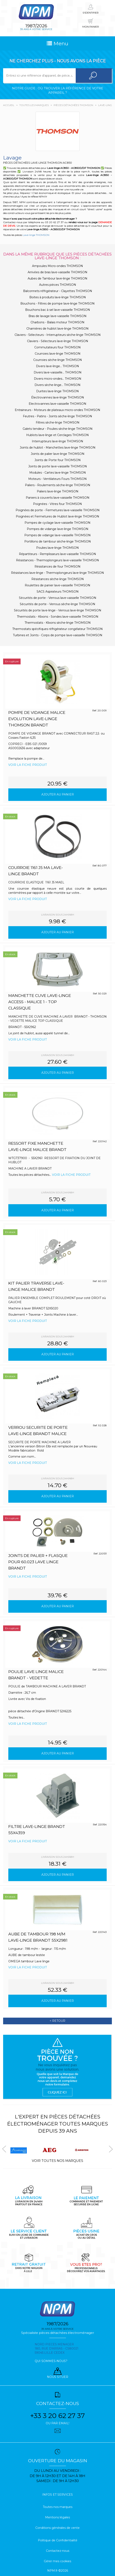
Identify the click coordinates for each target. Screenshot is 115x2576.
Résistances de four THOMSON (57, 566)
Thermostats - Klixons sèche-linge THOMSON (58, 623)
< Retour (57, 2021)
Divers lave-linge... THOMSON (57, 366)
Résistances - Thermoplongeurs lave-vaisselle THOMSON (57, 560)
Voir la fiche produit (27, 765)
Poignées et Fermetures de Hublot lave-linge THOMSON (57, 516)
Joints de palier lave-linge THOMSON (57, 454)
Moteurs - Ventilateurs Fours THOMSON (57, 479)
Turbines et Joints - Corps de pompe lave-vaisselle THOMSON (57, 635)
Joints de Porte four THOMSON (58, 460)
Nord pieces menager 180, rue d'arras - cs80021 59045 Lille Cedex (56, 2348)
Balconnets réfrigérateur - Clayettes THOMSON (57, 291)
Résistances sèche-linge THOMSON (57, 579)
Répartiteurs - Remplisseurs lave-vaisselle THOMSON (57, 554)
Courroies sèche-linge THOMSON (57, 360)
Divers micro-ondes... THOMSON (57, 379)
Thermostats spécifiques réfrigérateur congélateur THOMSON (57, 629)
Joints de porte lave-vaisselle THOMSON (57, 466)
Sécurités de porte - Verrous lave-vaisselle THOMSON (57, 598)
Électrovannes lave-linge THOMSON (57, 397)
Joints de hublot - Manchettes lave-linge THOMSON (57, 447)
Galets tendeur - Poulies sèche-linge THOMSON (58, 429)
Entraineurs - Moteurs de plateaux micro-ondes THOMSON (57, 410)
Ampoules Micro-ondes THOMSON (57, 266)
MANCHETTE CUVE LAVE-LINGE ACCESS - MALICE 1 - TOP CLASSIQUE (39, 1001)
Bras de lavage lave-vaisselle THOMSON (57, 316)
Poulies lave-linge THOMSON (57, 548)
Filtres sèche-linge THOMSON (57, 422)
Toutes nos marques (57, 2507)
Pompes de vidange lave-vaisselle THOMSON (57, 535)
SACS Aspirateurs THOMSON (58, 591)
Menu (57, 43)
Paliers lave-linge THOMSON (57, 491)
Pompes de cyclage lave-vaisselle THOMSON (57, 523)
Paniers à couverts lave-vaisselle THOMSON (57, 498)
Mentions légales (57, 2517)
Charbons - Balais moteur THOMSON (57, 322)
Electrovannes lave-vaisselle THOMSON (57, 404)
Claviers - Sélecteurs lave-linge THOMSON (57, 341)
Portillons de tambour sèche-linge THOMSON (57, 541)
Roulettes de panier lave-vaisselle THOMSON (57, 585)
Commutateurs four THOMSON (57, 347)
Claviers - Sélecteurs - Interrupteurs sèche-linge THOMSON (58, 335)
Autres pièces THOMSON (57, 285)
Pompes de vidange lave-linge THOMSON (57, 529)
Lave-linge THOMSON (36, 234)
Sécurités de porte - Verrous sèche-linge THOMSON (57, 604)
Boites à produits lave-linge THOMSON (57, 297)
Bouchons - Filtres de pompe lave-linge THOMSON (57, 303)
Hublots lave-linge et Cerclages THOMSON (57, 435)
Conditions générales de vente (57, 2528)
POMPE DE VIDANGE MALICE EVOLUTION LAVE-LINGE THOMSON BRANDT (36, 718)
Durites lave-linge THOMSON (57, 391)
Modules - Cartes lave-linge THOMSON (57, 472)
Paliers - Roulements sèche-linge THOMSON (57, 485)
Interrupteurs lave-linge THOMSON (57, 441)
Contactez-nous (57, 2551)
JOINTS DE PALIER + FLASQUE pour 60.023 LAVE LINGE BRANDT (38, 1562)
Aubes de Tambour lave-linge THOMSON (57, 278)
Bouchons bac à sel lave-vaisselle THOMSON (57, 310)
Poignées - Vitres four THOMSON (57, 504)
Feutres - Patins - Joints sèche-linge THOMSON (57, 416)
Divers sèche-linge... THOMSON (57, 385)
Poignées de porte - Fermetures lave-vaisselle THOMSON (58, 510)
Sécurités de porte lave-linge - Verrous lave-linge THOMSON (57, 610)
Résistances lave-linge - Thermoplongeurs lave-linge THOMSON (57, 573)
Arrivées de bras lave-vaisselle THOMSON (57, 272)
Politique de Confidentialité (57, 2540)
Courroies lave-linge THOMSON (57, 353)
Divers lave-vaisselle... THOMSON (58, 372)
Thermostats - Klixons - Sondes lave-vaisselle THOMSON (57, 616)
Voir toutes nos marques (57, 2161)
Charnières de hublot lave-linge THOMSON (57, 328)
